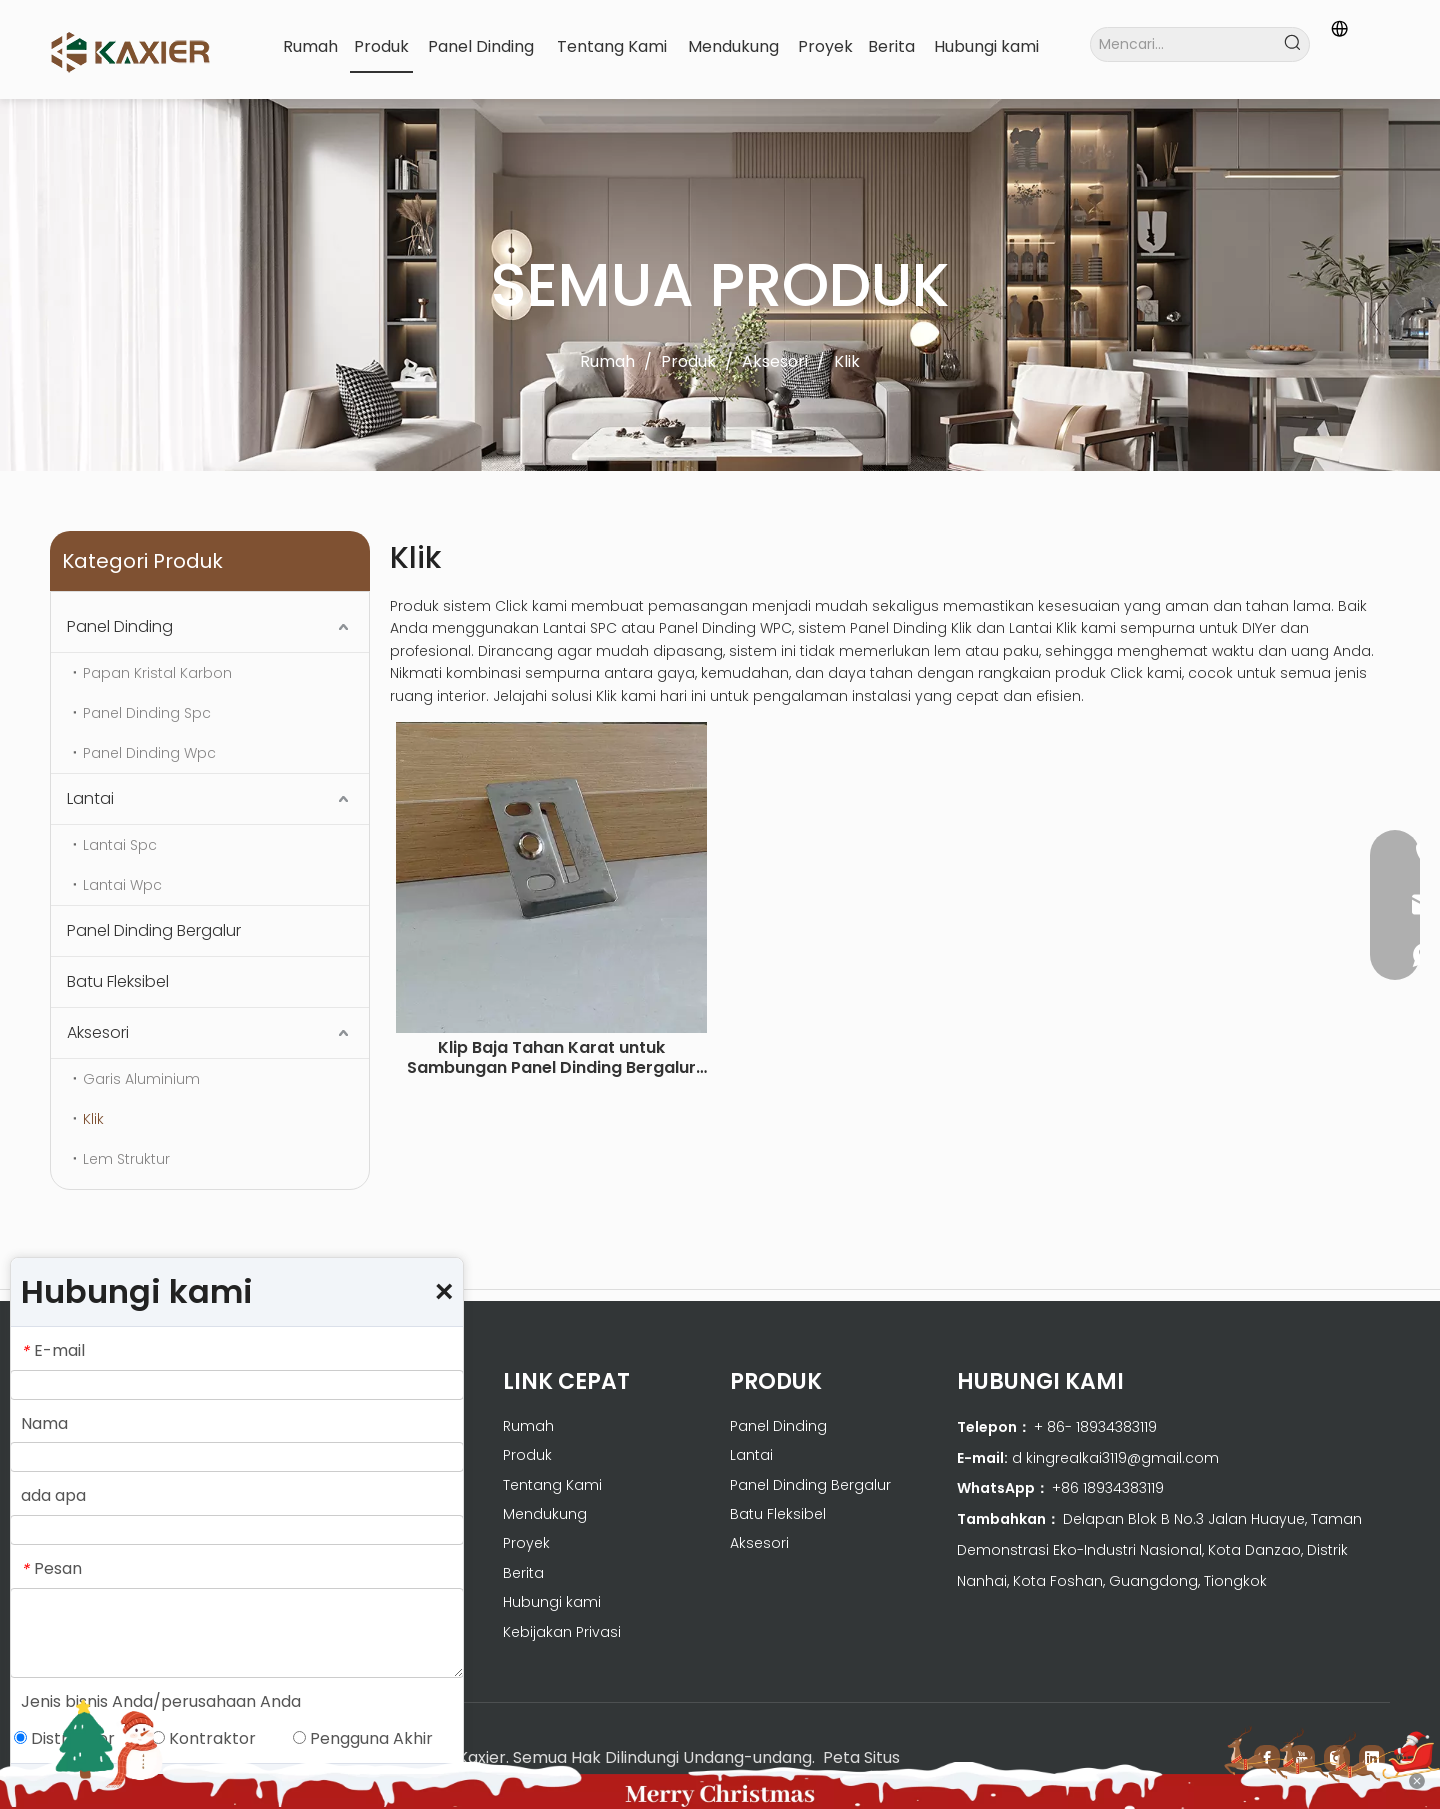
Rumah (528, 1426)
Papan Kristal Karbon (157, 673)
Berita (523, 1573)
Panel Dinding (120, 626)
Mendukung (545, 1514)
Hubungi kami (552, 1602)
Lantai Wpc (122, 885)
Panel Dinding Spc (147, 713)
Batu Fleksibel (118, 981)
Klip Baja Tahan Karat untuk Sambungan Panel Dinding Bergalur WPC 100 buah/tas (551, 1058)
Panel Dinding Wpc (149, 753)
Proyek (526, 1543)
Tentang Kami (552, 1485)
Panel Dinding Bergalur (154, 930)
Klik (93, 1119)
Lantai (90, 798)
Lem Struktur (126, 1159)
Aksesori (98, 1032)
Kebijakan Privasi (562, 1632)
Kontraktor (204, 1738)
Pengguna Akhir (363, 1738)
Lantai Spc (120, 845)
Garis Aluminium (141, 1079)
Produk (527, 1455)
